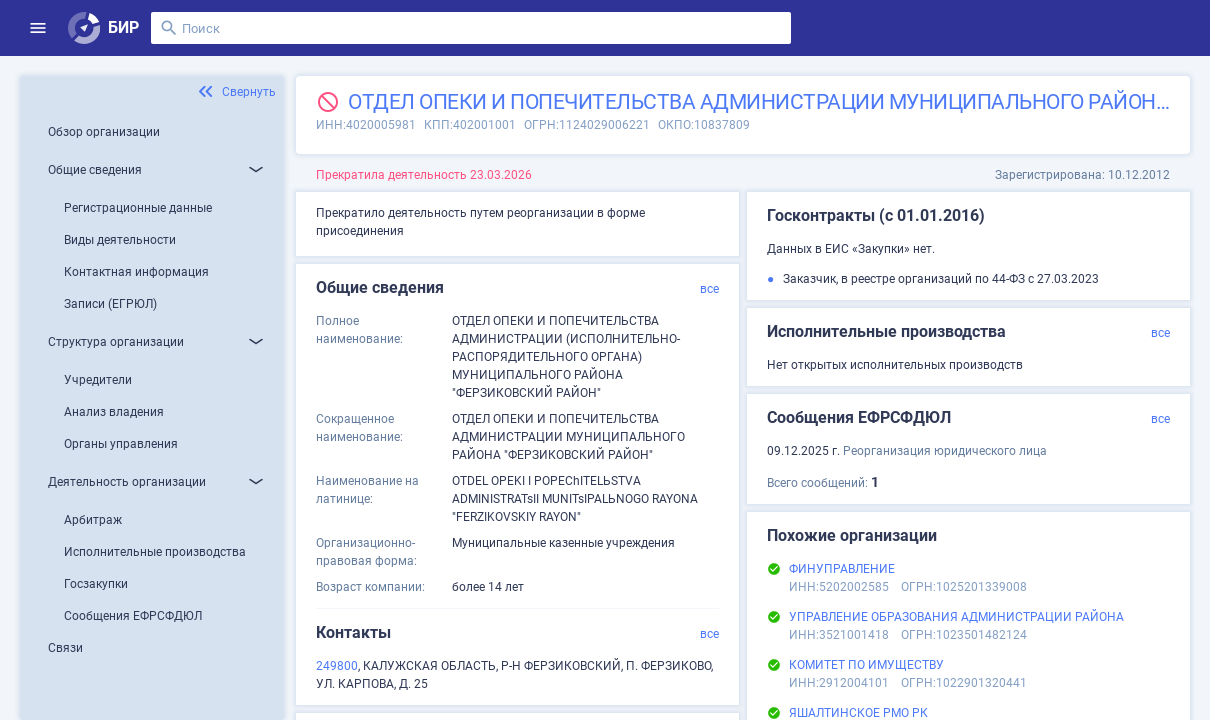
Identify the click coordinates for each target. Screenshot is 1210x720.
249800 (337, 666)
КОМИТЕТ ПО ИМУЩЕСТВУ (866, 665)
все (709, 289)
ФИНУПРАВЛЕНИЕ (842, 569)
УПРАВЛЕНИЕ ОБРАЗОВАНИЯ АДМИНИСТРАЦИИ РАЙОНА (956, 617)
